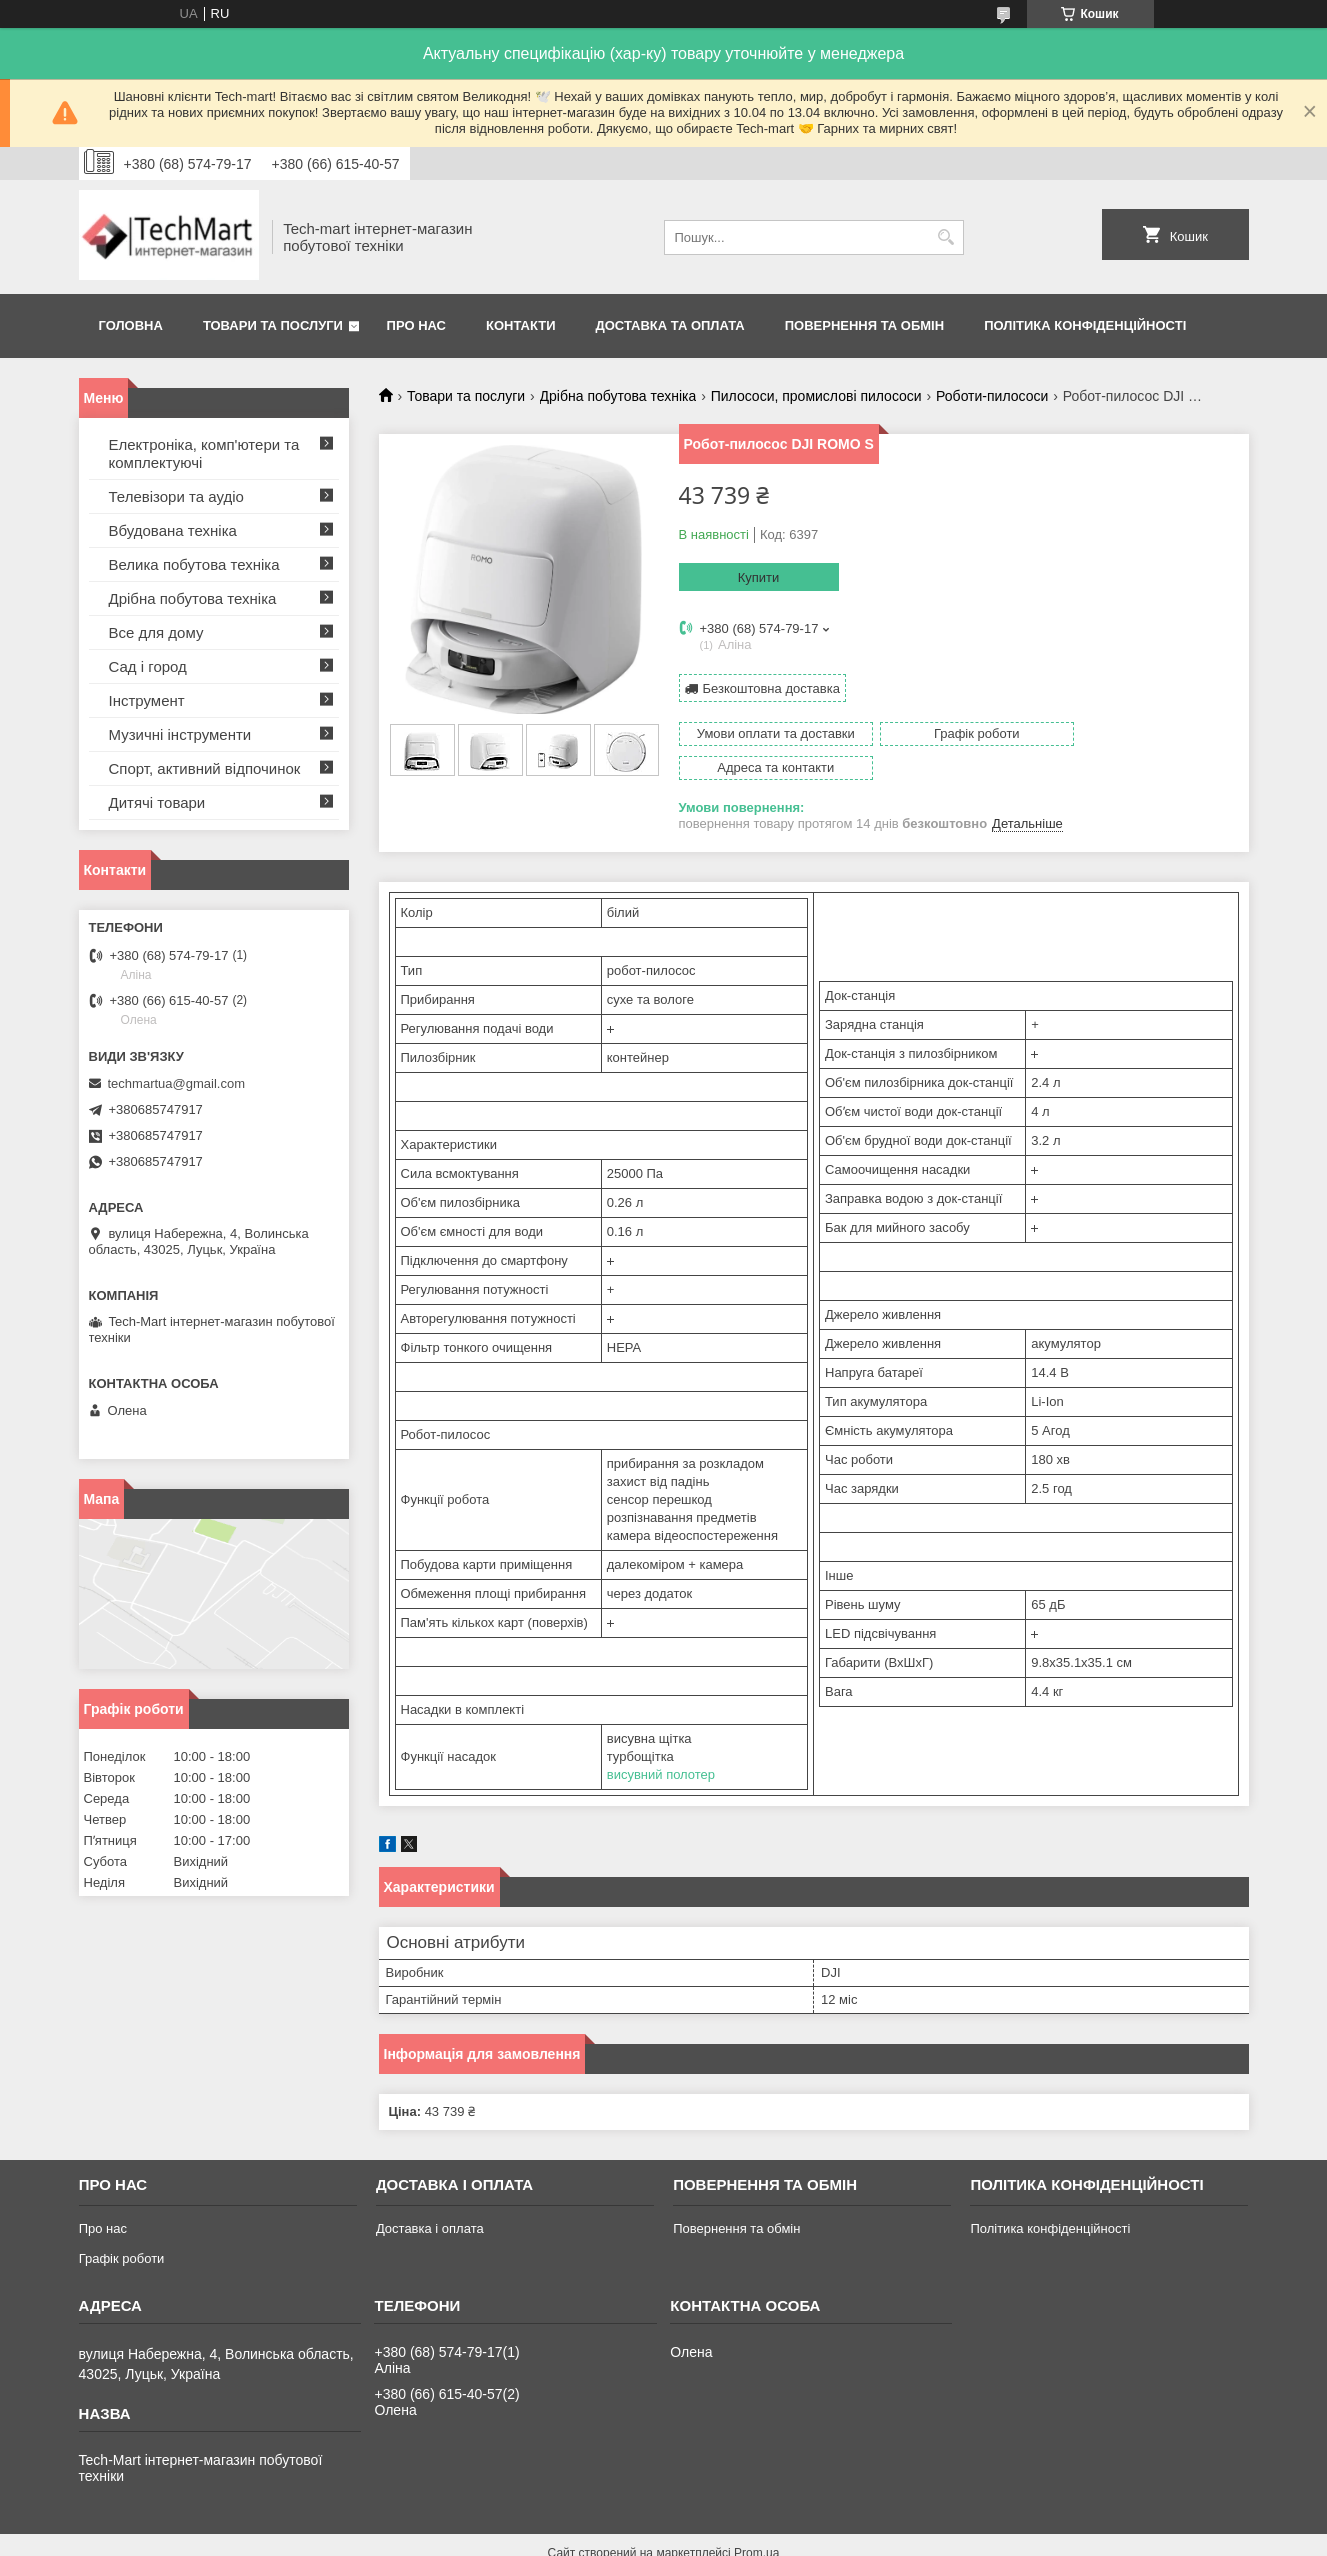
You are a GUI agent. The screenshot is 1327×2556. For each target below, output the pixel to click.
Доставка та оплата (670, 325)
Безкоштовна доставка (771, 687)
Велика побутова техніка (194, 564)
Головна (131, 325)
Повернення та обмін (864, 325)
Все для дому (156, 632)
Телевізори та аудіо (176, 496)
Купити (759, 577)
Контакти (521, 325)
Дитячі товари (157, 802)
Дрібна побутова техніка (618, 396)
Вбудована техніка (173, 530)
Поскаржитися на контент (715, 2537)
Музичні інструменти (180, 734)
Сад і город (148, 666)
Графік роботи (122, 2224)
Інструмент (147, 700)
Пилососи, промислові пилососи (816, 396)
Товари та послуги (273, 325)
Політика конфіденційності (1085, 325)
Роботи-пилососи (992, 396)
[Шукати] (946, 237)
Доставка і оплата (430, 2194)
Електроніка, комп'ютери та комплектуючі (204, 453)
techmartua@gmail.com (176, 1083)
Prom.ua (756, 2519)
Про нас (416, 325)
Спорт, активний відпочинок (205, 768)
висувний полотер (661, 1740)
